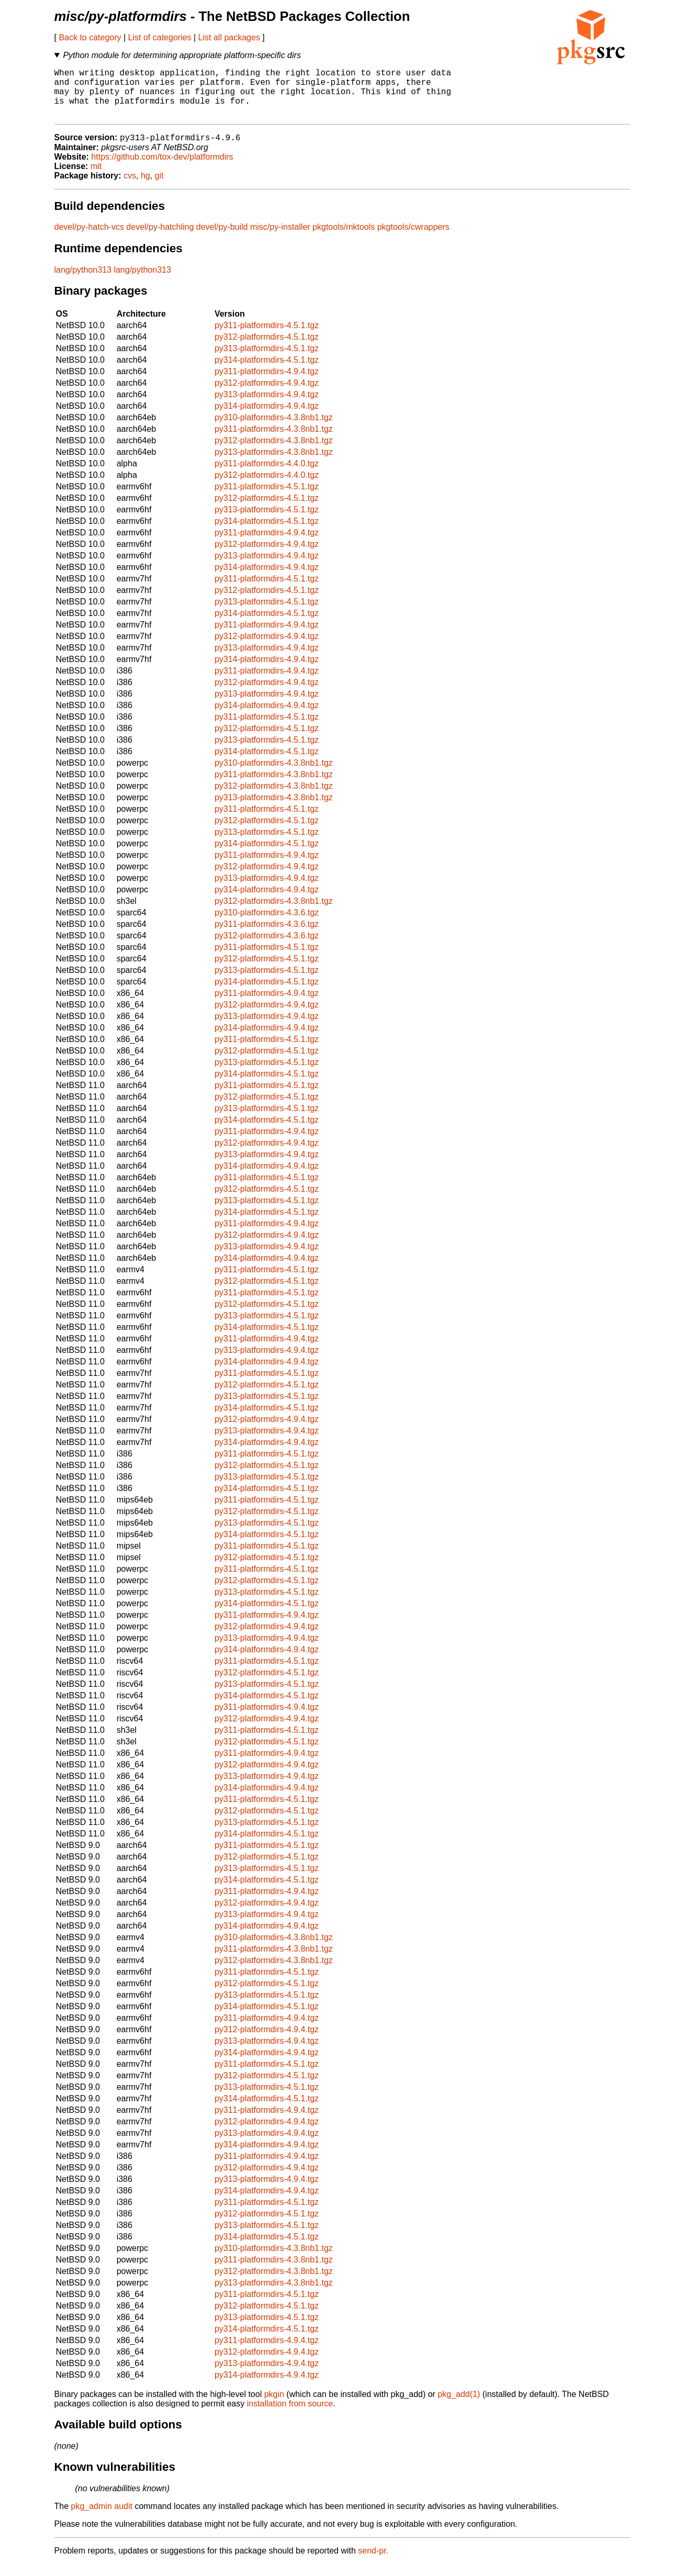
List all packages (229, 37)
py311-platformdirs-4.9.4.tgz (267, 383)
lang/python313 (82, 281)
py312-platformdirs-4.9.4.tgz (267, 394)
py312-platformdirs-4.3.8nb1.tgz (274, 452)
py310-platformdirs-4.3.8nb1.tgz (274, 429)
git (159, 187)
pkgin (274, 2406)
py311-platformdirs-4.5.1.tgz (267, 337)
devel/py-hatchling (160, 238)
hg (145, 187)
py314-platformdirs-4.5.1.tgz (267, 371)
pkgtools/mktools (343, 238)
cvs (130, 187)
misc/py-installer (280, 238)
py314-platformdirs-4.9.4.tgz (267, 417)
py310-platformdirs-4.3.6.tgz (267, 924)
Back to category (90, 37)
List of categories (160, 37)
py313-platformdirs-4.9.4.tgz (267, 406)
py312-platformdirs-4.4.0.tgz (267, 487)
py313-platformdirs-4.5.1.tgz (267, 360)
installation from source (290, 2415)
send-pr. (373, 2562)
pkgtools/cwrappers (413, 238)
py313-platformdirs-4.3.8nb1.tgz (274, 464)
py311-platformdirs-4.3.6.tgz (267, 936)
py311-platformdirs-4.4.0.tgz (267, 475)
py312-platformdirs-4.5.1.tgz (267, 348)
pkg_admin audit (101, 2518)
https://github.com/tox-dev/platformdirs (162, 168)
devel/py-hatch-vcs (89, 238)
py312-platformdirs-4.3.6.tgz (267, 947)
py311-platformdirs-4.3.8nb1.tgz (274, 440)
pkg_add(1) (459, 2406)
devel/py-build (222, 238)
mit (96, 178)
